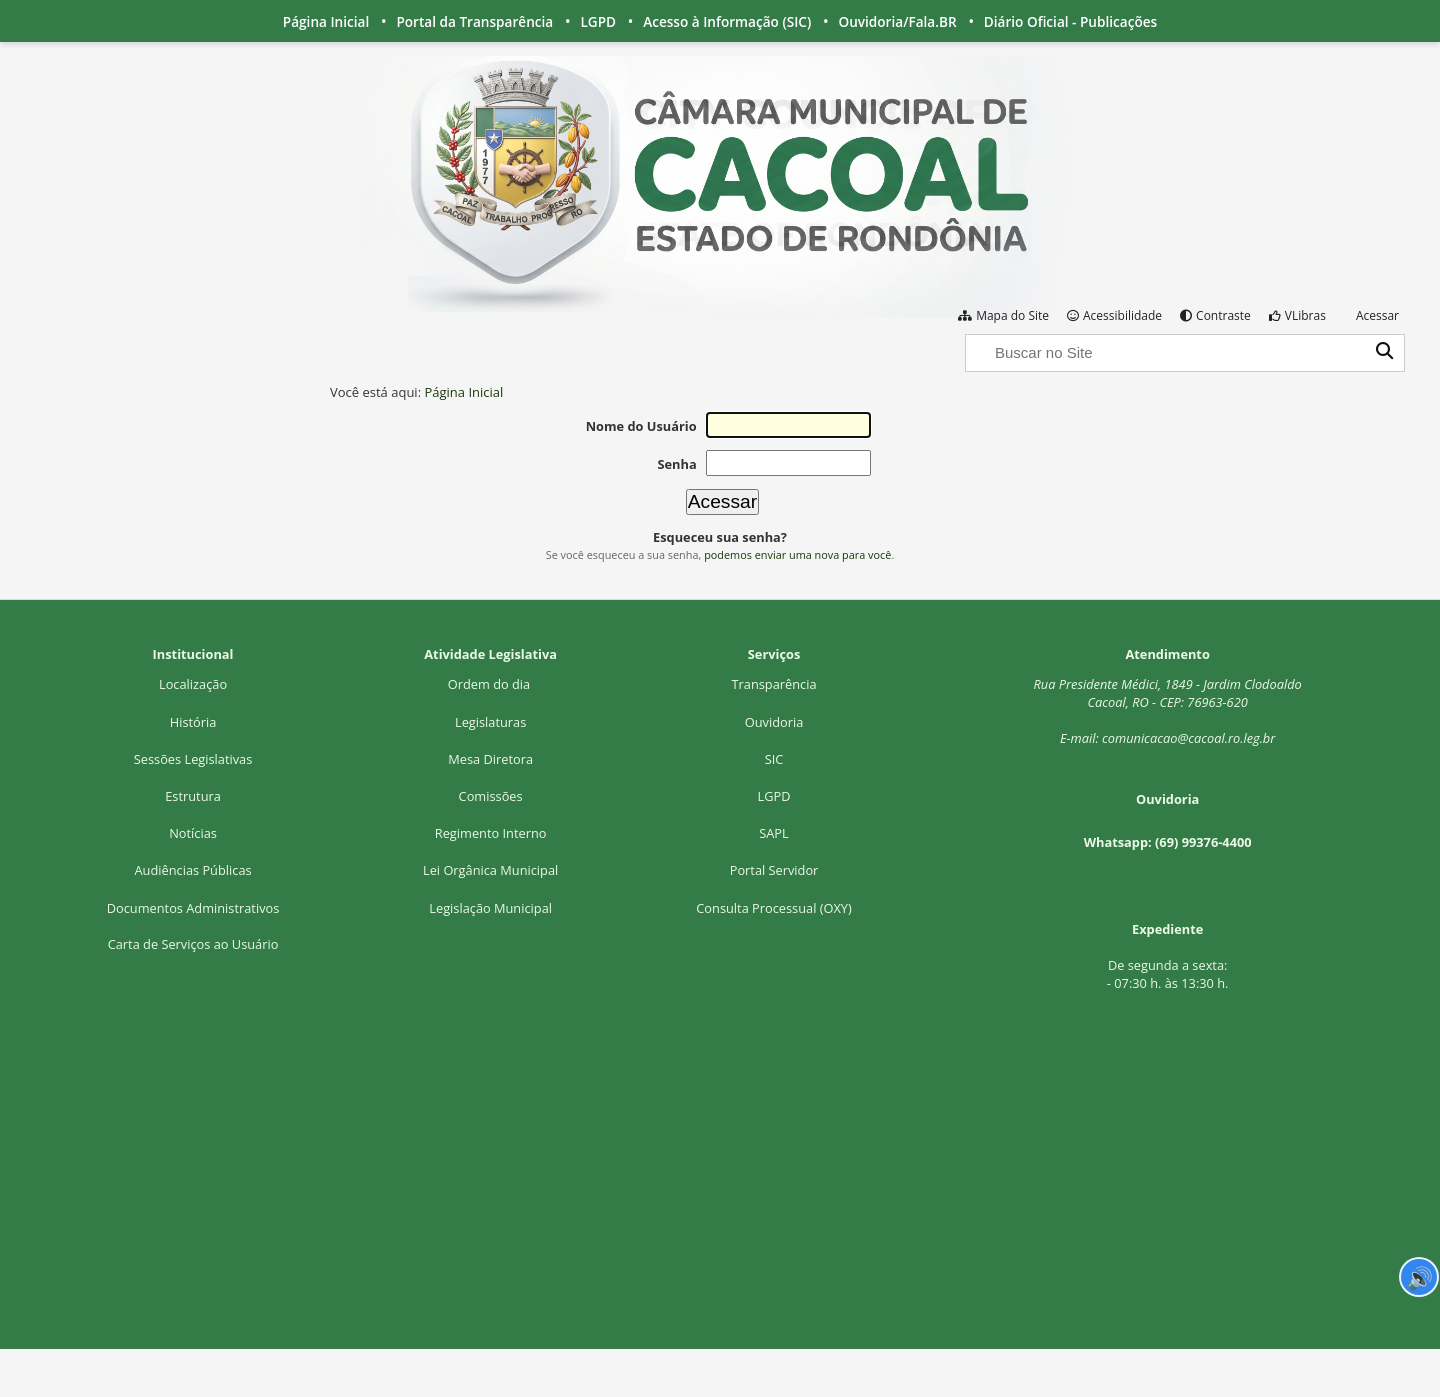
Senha (676, 464)
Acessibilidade (1122, 315)
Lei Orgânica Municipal (490, 870)
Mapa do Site (1012, 315)
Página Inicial (326, 21)
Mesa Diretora (490, 759)
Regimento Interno (491, 833)
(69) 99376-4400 (1203, 842)
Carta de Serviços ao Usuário (193, 944)
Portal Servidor (774, 870)
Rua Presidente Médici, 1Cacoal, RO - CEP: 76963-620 (1168, 693)
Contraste (1223, 315)
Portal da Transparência (474, 21)
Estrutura (193, 796)
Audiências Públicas (192, 870)
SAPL (774, 833)
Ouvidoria (774, 722)
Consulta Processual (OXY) (773, 908)
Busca (964, 332)
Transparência (774, 684)
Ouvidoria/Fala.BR (897, 21)
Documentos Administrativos (193, 908)
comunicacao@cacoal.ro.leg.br (1188, 738)
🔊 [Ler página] (1419, 1277)
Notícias (193, 833)
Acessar (1377, 315)
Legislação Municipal (490, 908)
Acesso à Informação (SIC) (727, 21)
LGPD (598, 21)
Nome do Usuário (641, 426)
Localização (193, 684)
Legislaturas (490, 722)
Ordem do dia (491, 684)
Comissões (491, 796)
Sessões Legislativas (193, 759)
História (193, 722)
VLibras (1305, 315)
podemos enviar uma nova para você (797, 554)
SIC (774, 759)
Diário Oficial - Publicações (1070, 21)
